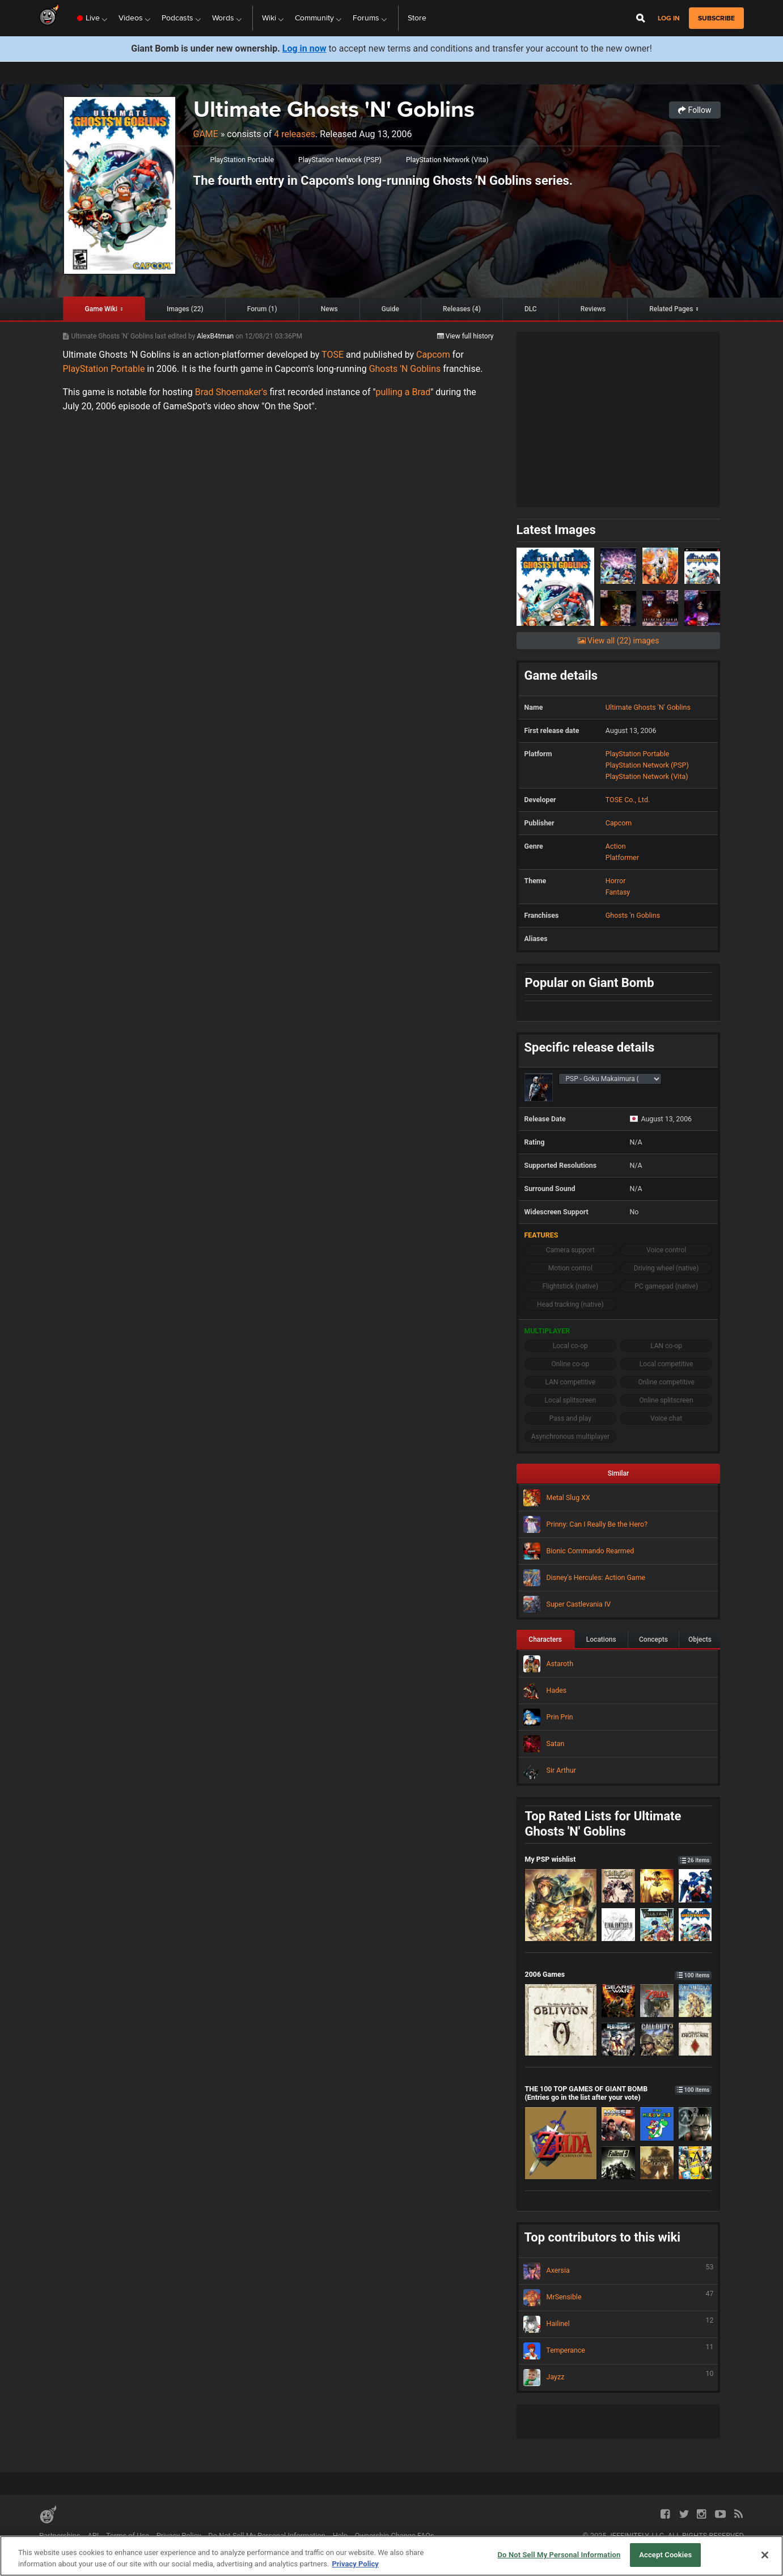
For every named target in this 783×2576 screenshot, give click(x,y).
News (329, 309)
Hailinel (618, 2324)
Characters (545, 1639)
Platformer (622, 857)
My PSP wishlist (618, 1859)
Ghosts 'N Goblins (405, 368)
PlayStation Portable (242, 159)
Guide (390, 309)
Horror (616, 880)
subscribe (716, 18)
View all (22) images (618, 640)
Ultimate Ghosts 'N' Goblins (334, 109)
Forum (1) (262, 309)
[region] (391, 2556)
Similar (618, 1473)
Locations (601, 1639)
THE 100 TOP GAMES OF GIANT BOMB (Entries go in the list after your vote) (618, 2093)
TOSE (332, 354)
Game (205, 134)
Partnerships (60, 2535)
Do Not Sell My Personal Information (266, 2535)
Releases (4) (462, 309)
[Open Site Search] (641, 18)
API (93, 2535)
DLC (530, 309)
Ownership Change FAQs (394, 2535)
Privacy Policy (178, 2535)
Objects (700, 1639)
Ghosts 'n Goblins (633, 915)
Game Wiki (101, 309)
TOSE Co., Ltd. (628, 799)
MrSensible (618, 2297)
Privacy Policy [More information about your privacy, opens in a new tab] (355, 2564)
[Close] (764, 2555)
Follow (694, 110)
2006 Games (618, 1974)
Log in (669, 18)
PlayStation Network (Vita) (447, 159)
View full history (465, 336)
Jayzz (618, 2377)
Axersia (618, 2271)
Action (616, 846)
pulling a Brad (403, 392)
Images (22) (185, 309)
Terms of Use (127, 2535)
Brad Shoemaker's (230, 392)
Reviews (593, 309)
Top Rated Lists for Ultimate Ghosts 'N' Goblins (603, 1823)
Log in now (304, 48)
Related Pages (671, 309)
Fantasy (618, 892)
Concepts (653, 1639)
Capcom (433, 354)
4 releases (294, 134)
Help (340, 2535)
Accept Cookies (665, 2554)
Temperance (618, 2350)
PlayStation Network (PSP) (340, 159)
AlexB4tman (216, 336)
